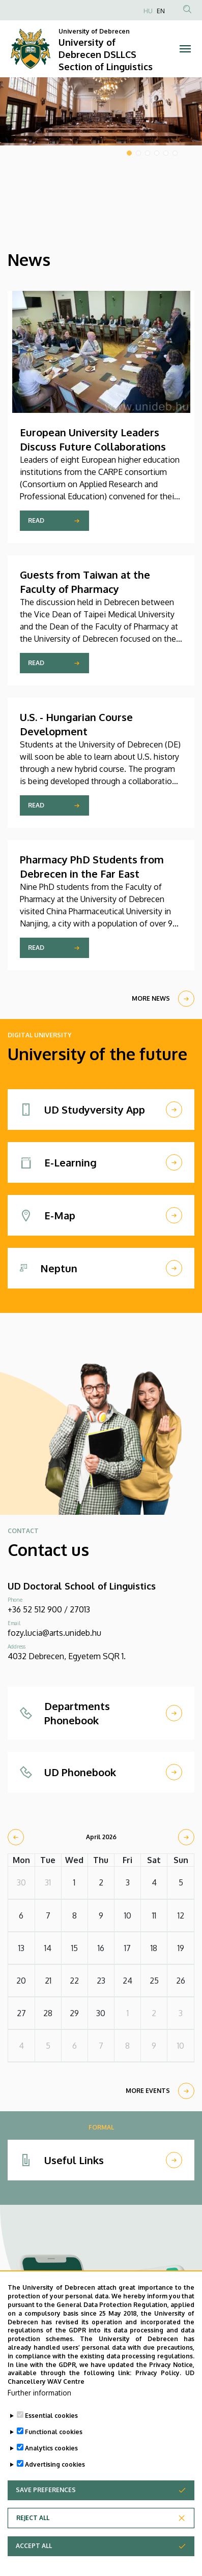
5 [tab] (165, 153)
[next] (186, 1837)
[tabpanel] (101, 111)
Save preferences (46, 2506)
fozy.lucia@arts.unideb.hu (54, 1633)
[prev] (16, 1837)
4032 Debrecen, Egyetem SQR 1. (67, 1656)
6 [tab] (175, 153)
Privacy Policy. (158, 2389)
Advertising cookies (55, 2480)
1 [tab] (129, 153)
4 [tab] (156, 153)
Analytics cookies (51, 2464)
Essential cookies (51, 2432)
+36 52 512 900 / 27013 (49, 1609)
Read (36, 520)
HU (148, 11)
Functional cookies (53, 2448)
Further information (39, 2409)
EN (161, 11)
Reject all (32, 2534)
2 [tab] (138, 153)
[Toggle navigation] (185, 48)
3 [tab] (147, 153)
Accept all (34, 2562)
